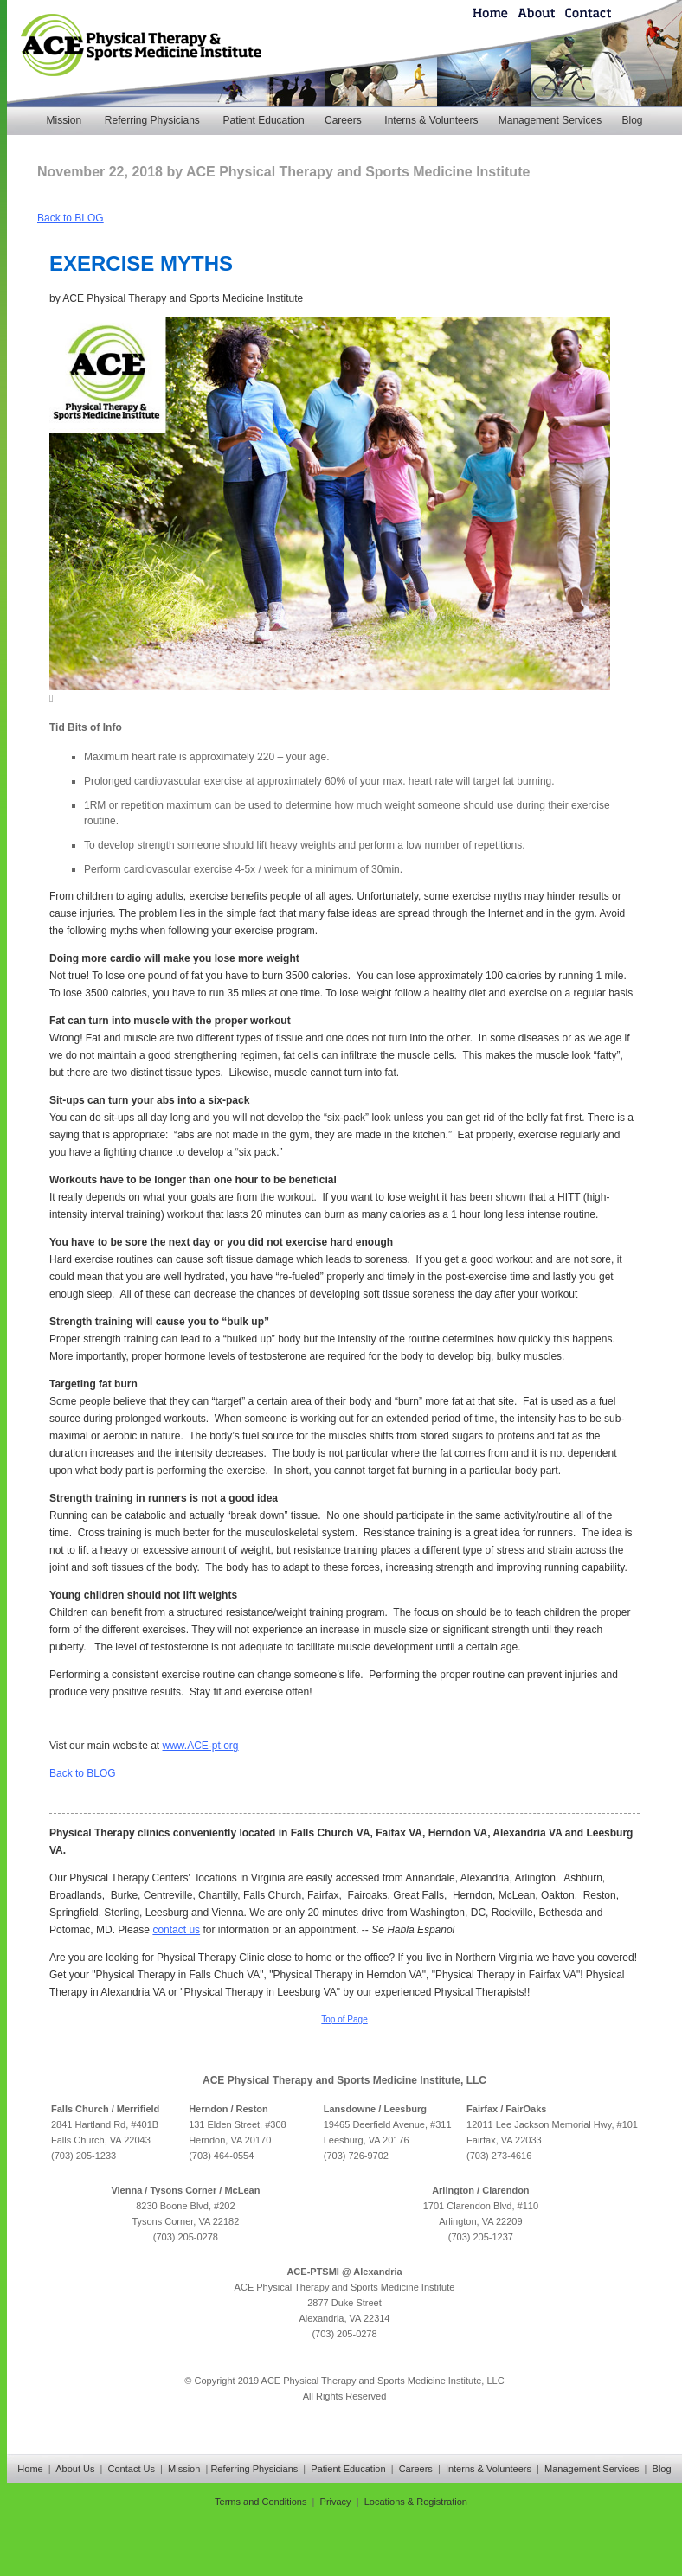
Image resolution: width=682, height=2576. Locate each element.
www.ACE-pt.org (201, 1746)
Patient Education (264, 120)
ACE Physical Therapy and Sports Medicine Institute (182, 298)
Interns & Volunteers (431, 120)
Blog (631, 120)
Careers (343, 120)
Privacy (335, 2501)
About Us (74, 2469)
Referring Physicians (152, 120)
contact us (176, 1930)
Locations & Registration (415, 2501)
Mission (63, 120)
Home (29, 2469)
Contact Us (131, 2469)
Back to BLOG (70, 218)
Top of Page (344, 2019)
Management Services (550, 120)
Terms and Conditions (260, 2501)
